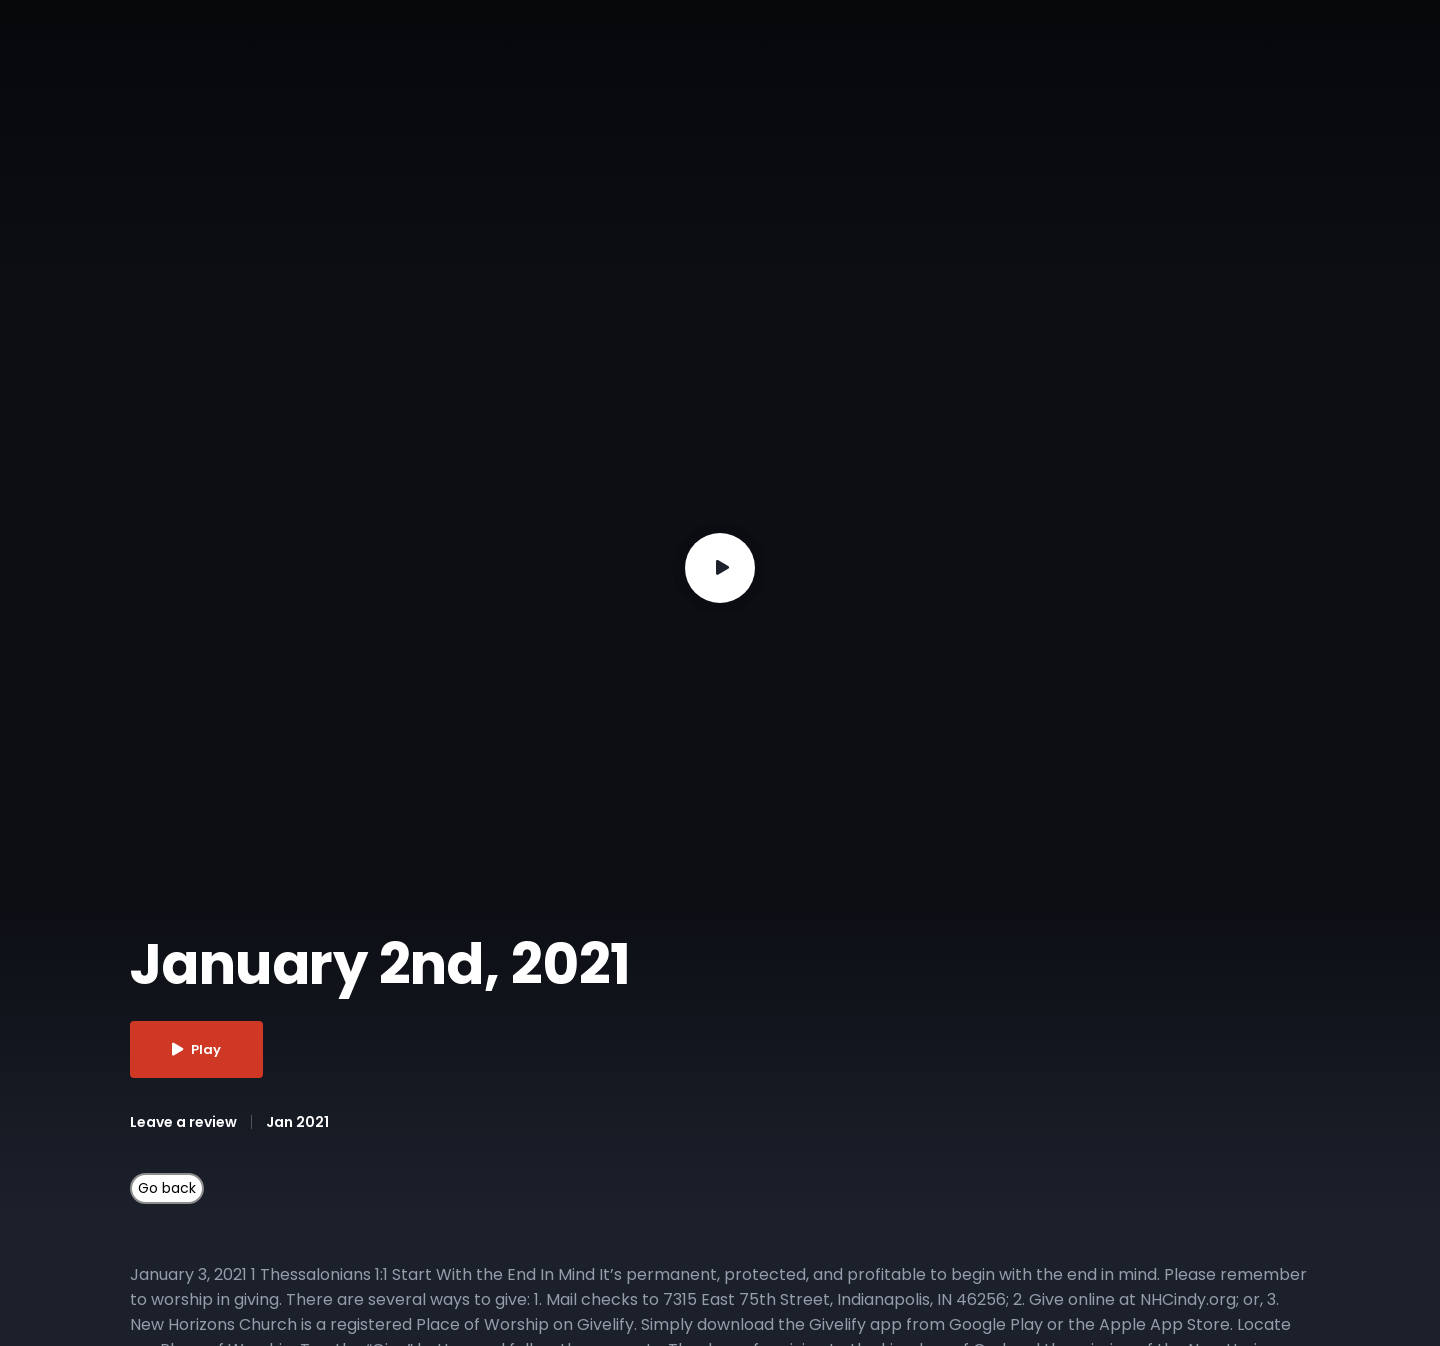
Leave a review (183, 1122)
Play (196, 1049)
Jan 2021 (297, 1122)
